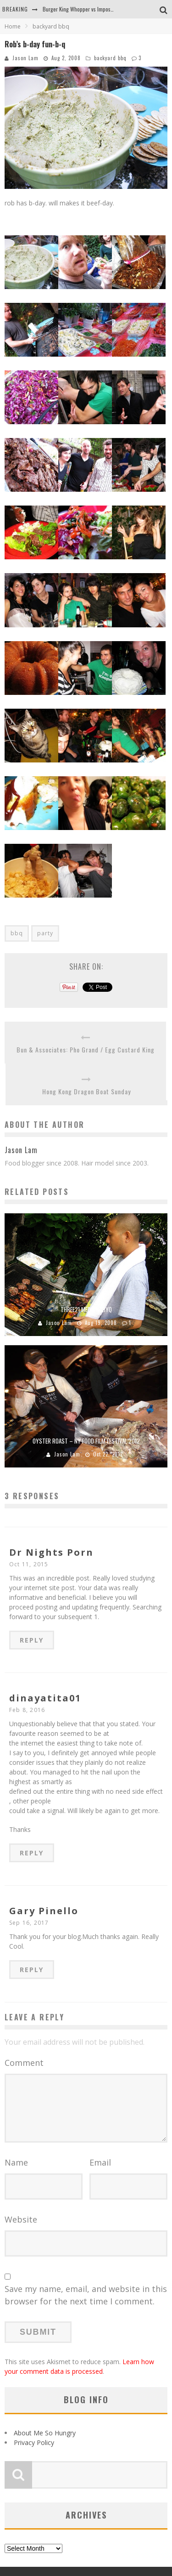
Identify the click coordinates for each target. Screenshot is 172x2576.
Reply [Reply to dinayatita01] (32, 1852)
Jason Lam (25, 58)
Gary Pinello (43, 1911)
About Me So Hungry (45, 2432)
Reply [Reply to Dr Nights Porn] (32, 1640)
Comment (24, 2062)
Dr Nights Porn (51, 1552)
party (45, 933)
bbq (17, 933)
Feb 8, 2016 (27, 1710)
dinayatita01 (45, 1698)
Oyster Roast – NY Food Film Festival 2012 (86, 1440)
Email (100, 2162)
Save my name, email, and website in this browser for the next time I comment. (86, 2295)
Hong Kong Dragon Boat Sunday (86, 1091)
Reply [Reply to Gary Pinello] (32, 1969)
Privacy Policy (34, 2442)
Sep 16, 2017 (29, 1923)
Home (13, 26)
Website (21, 2219)
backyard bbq (110, 58)
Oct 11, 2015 (28, 1564)
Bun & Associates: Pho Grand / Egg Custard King (86, 1049)
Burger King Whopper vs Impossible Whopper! (93, 9)
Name (16, 2162)
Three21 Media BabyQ (86, 1309)
